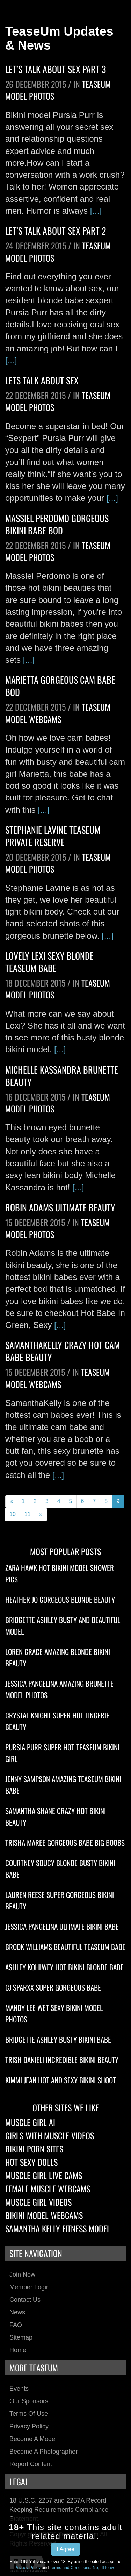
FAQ (15, 2324)
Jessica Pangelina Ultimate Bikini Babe (62, 1926)
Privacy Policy (29, 2426)
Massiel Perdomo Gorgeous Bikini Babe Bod (57, 524)
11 (27, 1514)
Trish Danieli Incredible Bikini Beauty (61, 2059)
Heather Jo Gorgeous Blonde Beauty (60, 1599)
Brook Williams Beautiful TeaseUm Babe (65, 1946)
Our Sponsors (28, 2401)
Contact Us (25, 2299)
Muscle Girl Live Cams (43, 2175)
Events (19, 2388)
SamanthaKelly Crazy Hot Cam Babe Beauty (62, 1351)
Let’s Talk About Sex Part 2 (55, 230)
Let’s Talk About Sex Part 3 (55, 69)
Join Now (22, 2274)
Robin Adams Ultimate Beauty (60, 1207)
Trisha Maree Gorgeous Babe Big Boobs (65, 1842)
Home (17, 2350)
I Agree (65, 2549)
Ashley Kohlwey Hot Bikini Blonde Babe (64, 1967)
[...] (96, 210)
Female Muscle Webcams (47, 2188)
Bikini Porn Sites (34, 2148)
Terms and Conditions (70, 2567)
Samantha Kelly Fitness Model (57, 2228)
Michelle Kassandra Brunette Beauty (61, 1076)
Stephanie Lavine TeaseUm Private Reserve (52, 836)
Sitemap (20, 2337)
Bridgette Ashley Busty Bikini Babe (58, 2039)
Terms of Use (28, 2413)
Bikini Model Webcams (44, 2215)
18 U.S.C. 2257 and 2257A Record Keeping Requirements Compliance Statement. (58, 2509)
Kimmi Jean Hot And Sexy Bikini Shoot (60, 2080)
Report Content (30, 2464)
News (17, 2312)
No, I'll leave (104, 2567)
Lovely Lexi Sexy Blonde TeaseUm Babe (49, 962)
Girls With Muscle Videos (49, 2135)
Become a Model (33, 2438)
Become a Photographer (43, 2451)
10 (12, 1514)
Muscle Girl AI (30, 2122)
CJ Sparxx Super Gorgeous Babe (53, 1987)
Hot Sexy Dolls (31, 2162)
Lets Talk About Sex (42, 380)
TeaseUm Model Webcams (57, 712)
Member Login (29, 2287)
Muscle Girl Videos (38, 2202)
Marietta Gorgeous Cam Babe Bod (60, 686)
